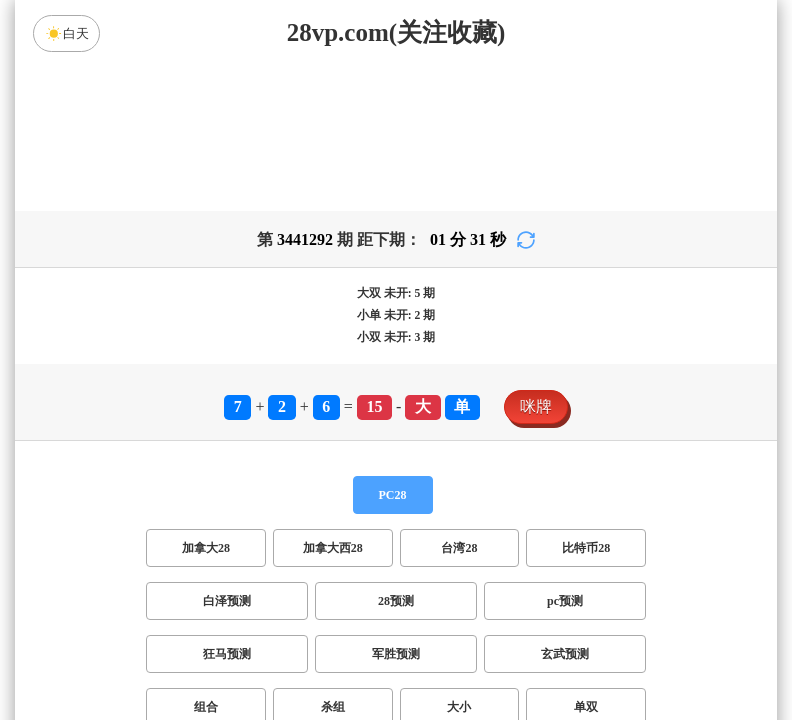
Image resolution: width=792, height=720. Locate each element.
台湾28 (459, 560)
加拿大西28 (333, 560)
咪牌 (536, 418)
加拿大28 (206, 560)
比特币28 (586, 560)
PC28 (393, 507)
